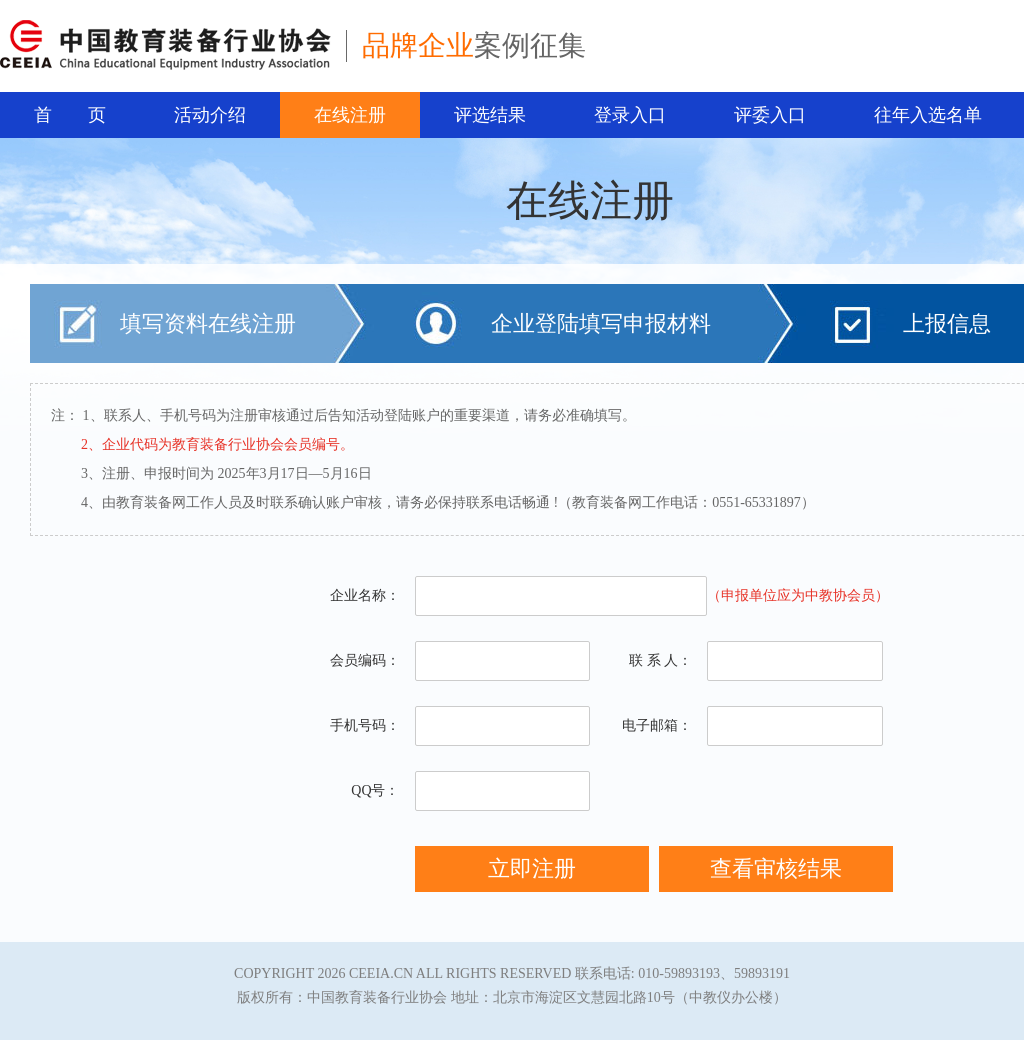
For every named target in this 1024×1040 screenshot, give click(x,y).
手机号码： (365, 725)
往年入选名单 (928, 115)
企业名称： (365, 595)
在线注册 (350, 115)
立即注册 (532, 868)
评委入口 (770, 115)
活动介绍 (210, 115)
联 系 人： (660, 660)
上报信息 (947, 323)
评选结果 (490, 115)
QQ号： (375, 790)
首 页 (70, 115)
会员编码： (365, 660)
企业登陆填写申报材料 (601, 323)
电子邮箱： (657, 725)
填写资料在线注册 (208, 323)
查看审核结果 (776, 868)
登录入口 (630, 115)
